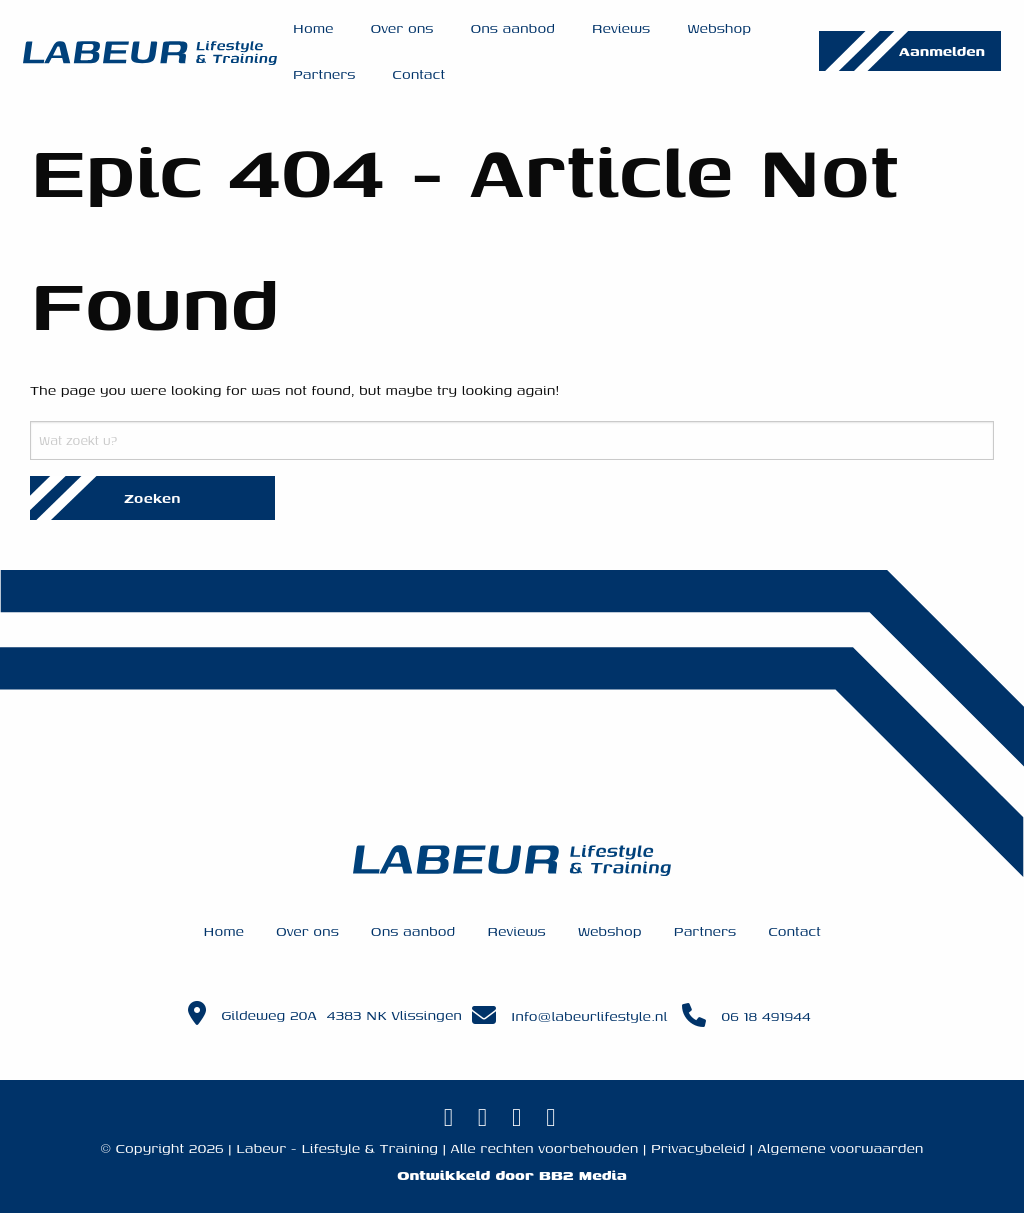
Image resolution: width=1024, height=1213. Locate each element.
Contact (418, 73)
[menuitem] (313, 28)
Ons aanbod (512, 27)
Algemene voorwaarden (841, 1147)
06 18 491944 (766, 1015)
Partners (324, 73)
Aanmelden (942, 50)
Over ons (401, 27)
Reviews (621, 27)
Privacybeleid (698, 1147)
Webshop (719, 27)
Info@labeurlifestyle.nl (589, 1015)
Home (313, 27)
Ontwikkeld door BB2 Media (511, 1174)
